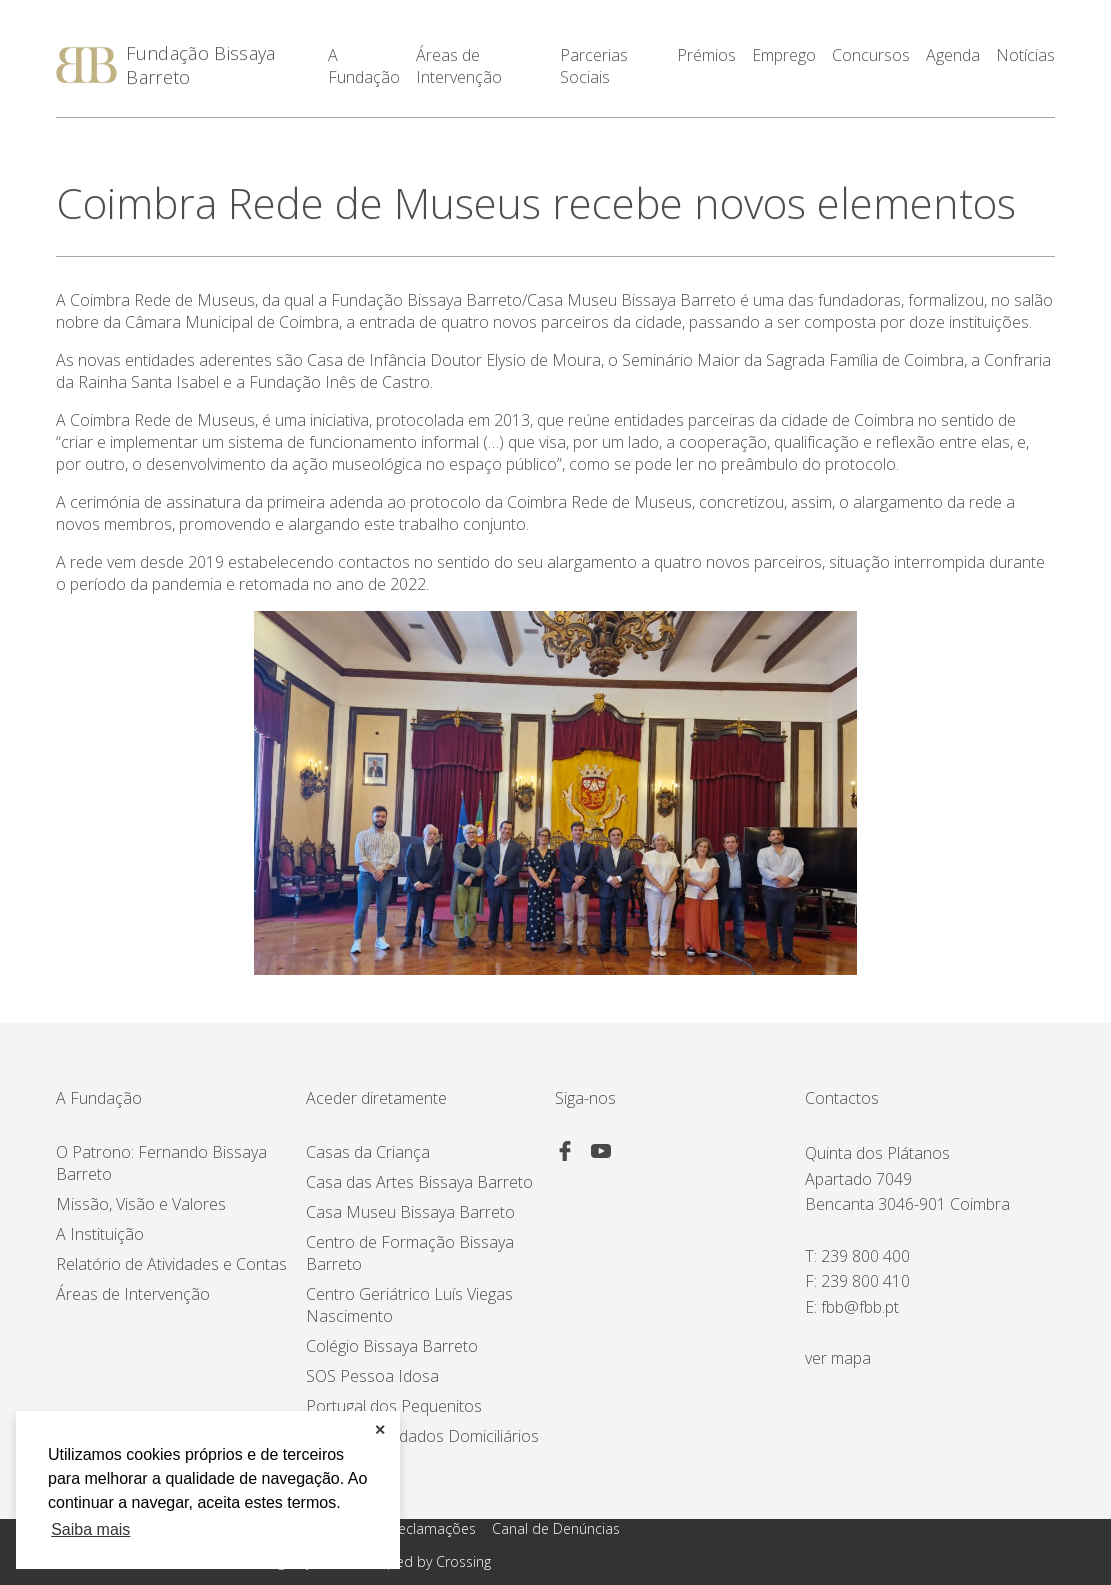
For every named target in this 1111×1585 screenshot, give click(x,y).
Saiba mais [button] (90, 1529)
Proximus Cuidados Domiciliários (422, 1436)
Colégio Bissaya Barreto (392, 1346)
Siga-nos (585, 1098)
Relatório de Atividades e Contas (171, 1264)
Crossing (463, 1561)
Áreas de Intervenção (133, 1294)
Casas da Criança (368, 1152)
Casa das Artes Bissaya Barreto (419, 1182)
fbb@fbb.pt (860, 1307)
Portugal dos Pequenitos (394, 1406)
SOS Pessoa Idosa (372, 1376)
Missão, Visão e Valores (141, 1204)
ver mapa (838, 1358)
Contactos (842, 1098)
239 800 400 (865, 1256)
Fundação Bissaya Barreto (200, 65)
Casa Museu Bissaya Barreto (410, 1212)
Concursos (871, 56)
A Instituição (100, 1234)
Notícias (1025, 56)
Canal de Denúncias (556, 1528)
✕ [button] (380, 1430)
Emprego (784, 56)
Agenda (953, 56)
